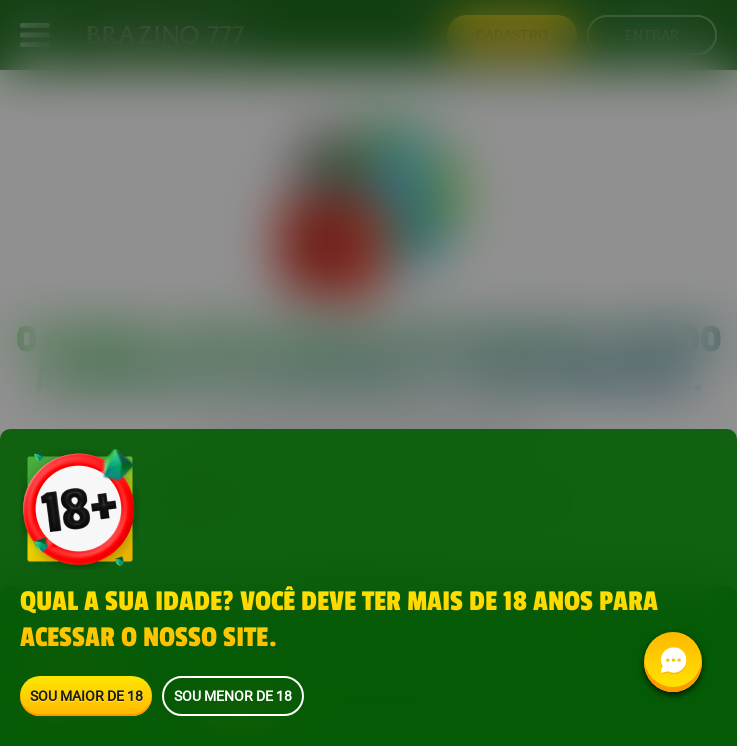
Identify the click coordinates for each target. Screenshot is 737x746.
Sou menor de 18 (233, 695)
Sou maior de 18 (86, 695)
